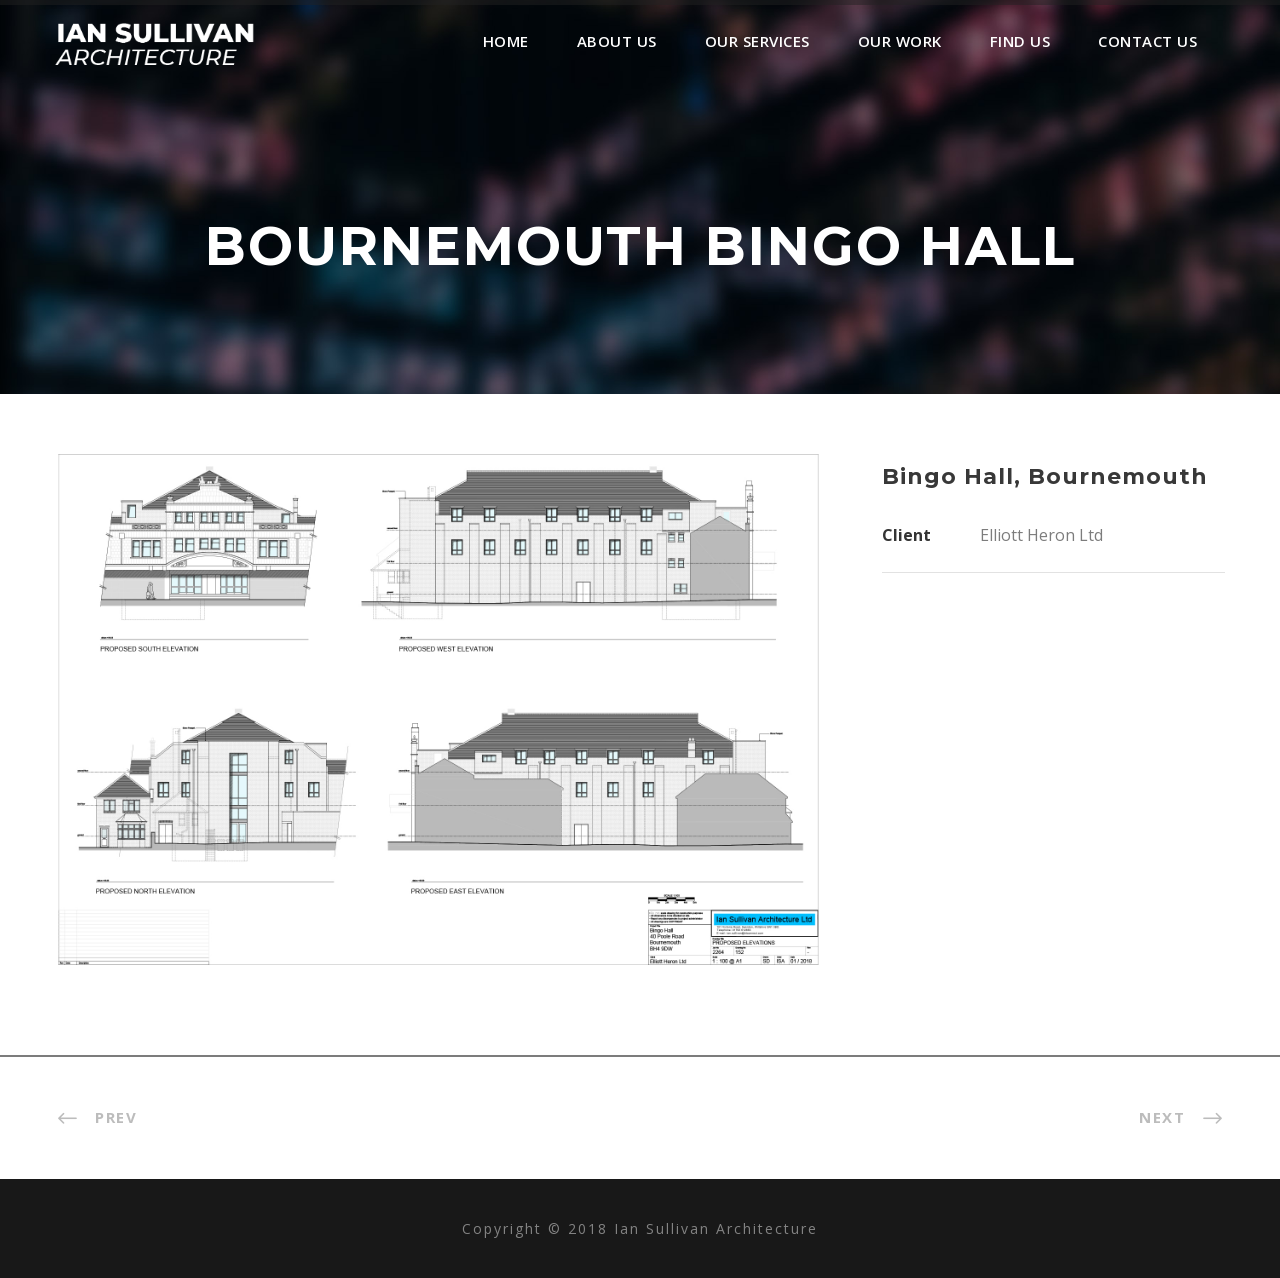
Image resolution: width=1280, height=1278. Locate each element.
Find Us (1020, 41)
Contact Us (1147, 41)
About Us (617, 41)
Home (506, 41)
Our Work (900, 41)
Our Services (757, 41)
